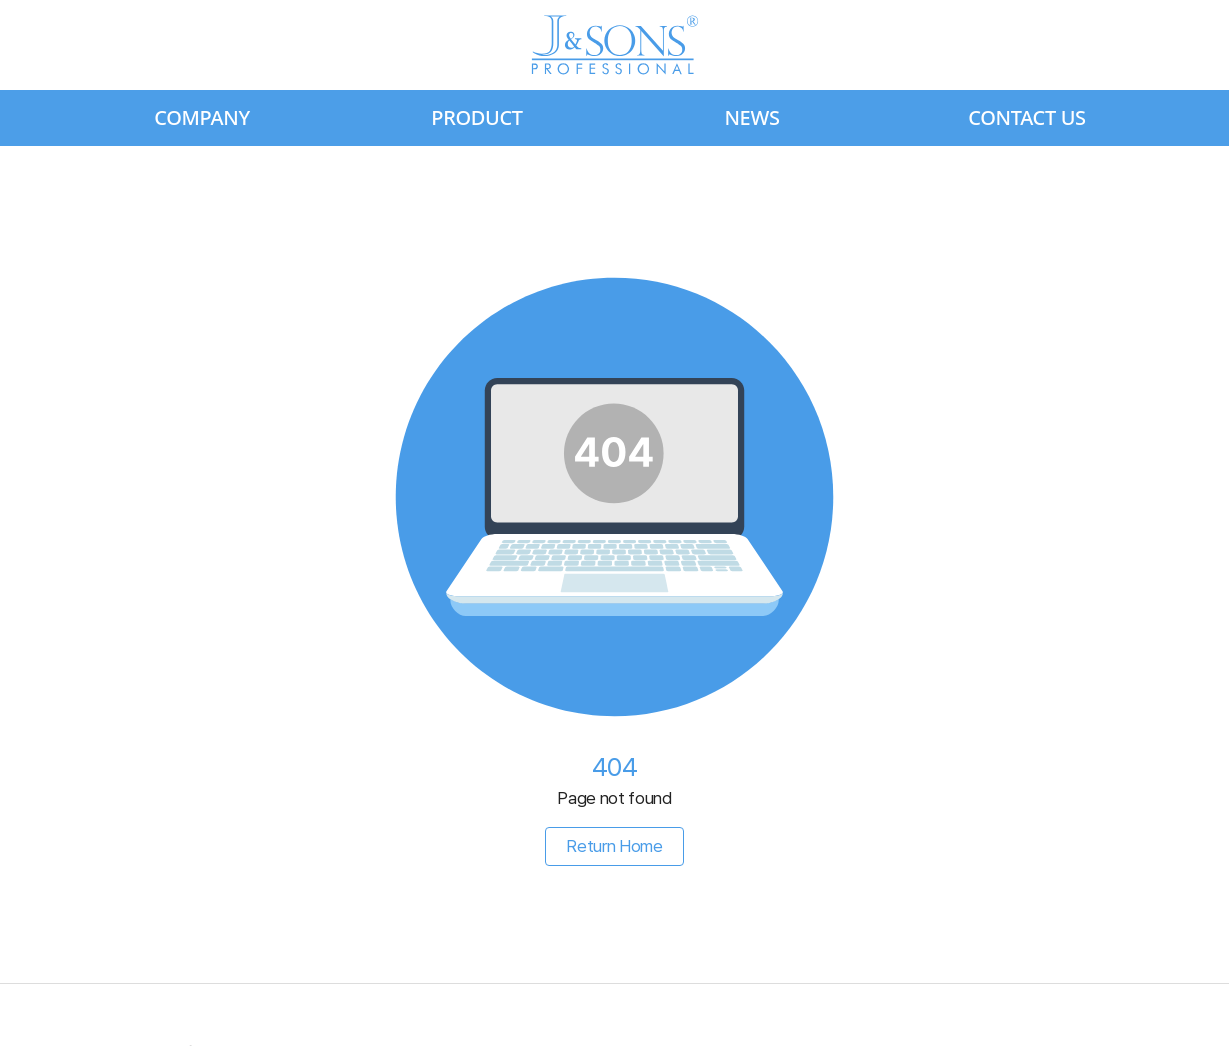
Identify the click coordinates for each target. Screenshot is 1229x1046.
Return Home (614, 846)
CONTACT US (1027, 117)
